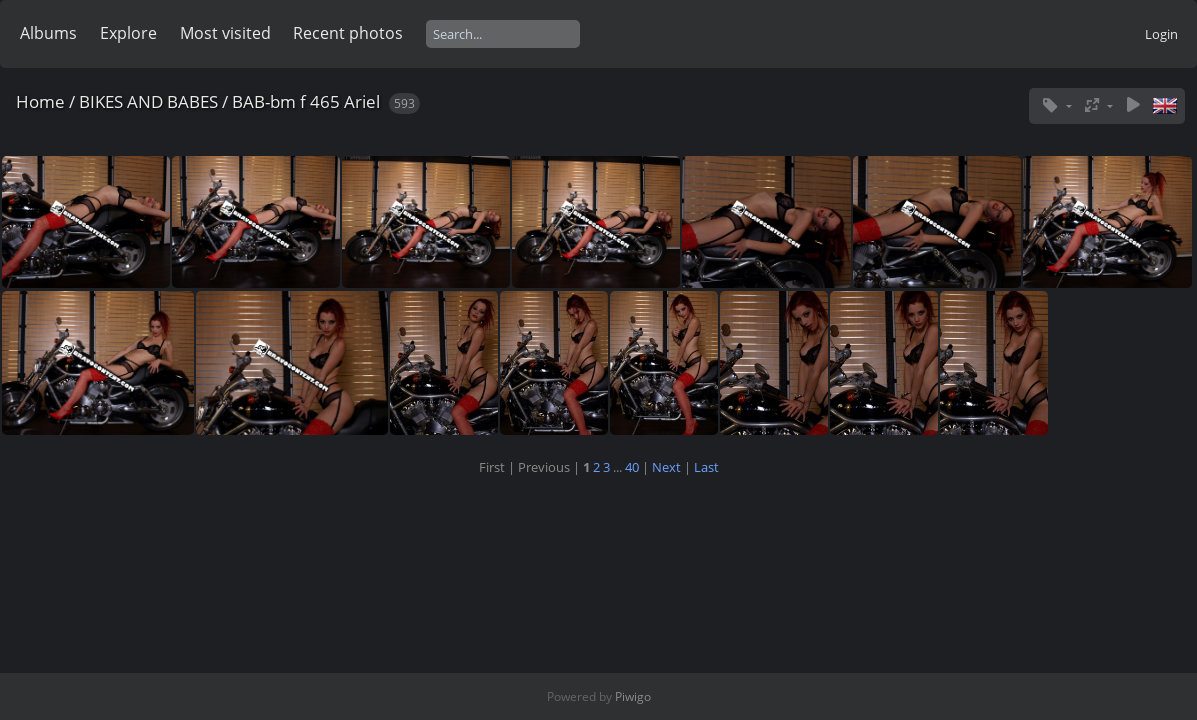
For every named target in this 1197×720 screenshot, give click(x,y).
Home (40, 101)
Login (1161, 34)
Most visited (225, 33)
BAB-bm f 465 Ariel (306, 101)
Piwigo (633, 696)
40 (632, 467)
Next (666, 467)
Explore (128, 33)
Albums (48, 33)
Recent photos (348, 33)
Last (706, 467)
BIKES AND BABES (148, 101)
